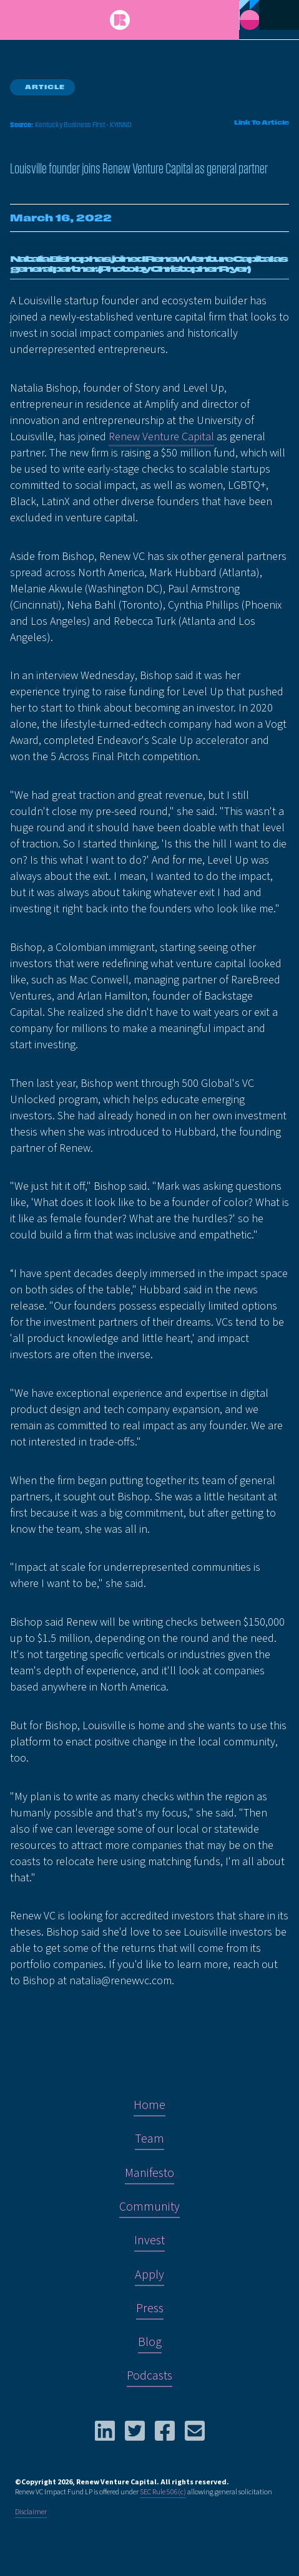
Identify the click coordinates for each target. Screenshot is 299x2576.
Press (150, 2308)
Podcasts (149, 2376)
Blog (150, 2342)
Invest (149, 2240)
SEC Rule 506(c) (163, 2492)
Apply (149, 2275)
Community (149, 2207)
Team (149, 2139)
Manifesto (149, 2173)
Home (149, 2105)
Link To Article (261, 123)
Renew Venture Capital (161, 437)
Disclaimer (31, 2512)
